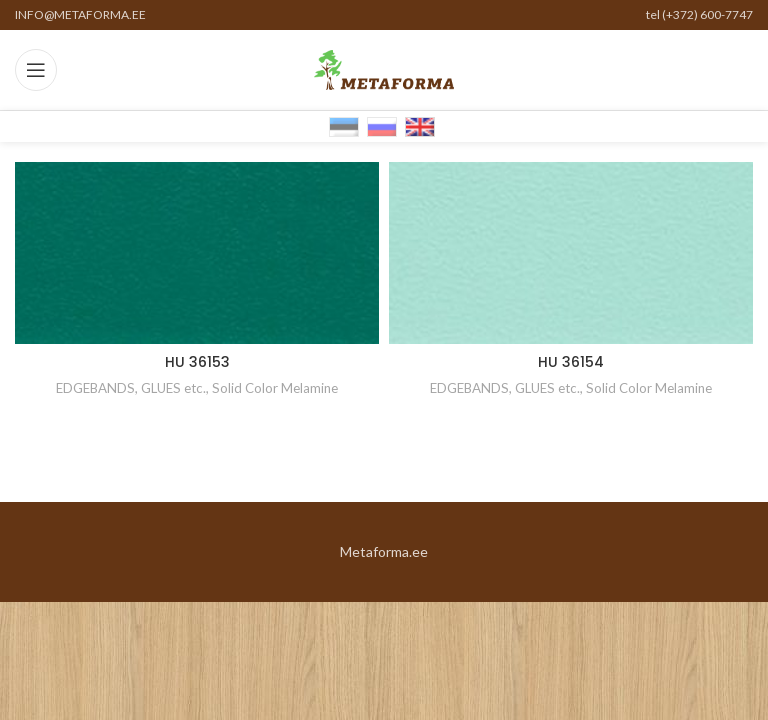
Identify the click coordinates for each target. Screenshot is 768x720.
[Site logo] (384, 68)
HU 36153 (197, 362)
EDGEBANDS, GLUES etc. (131, 388)
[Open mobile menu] (36, 70)
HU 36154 (571, 362)
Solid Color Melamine (275, 388)
